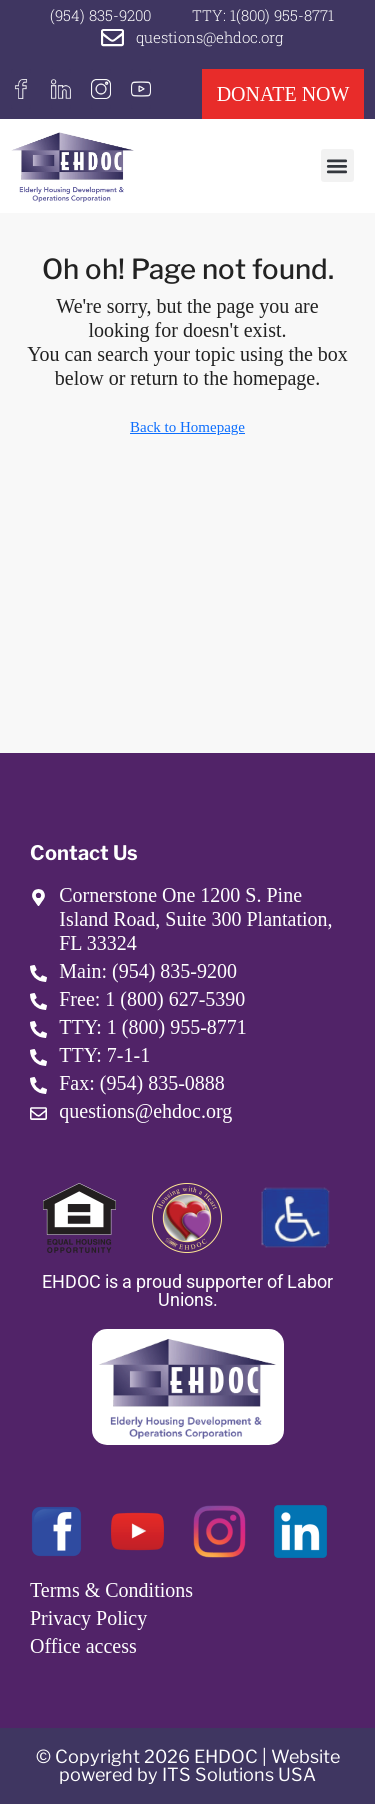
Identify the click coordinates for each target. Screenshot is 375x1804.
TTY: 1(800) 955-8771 (263, 15)
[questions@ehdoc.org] (112, 37)
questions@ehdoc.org (209, 37)
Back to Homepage (187, 427)
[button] (337, 165)
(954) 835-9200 (100, 15)
